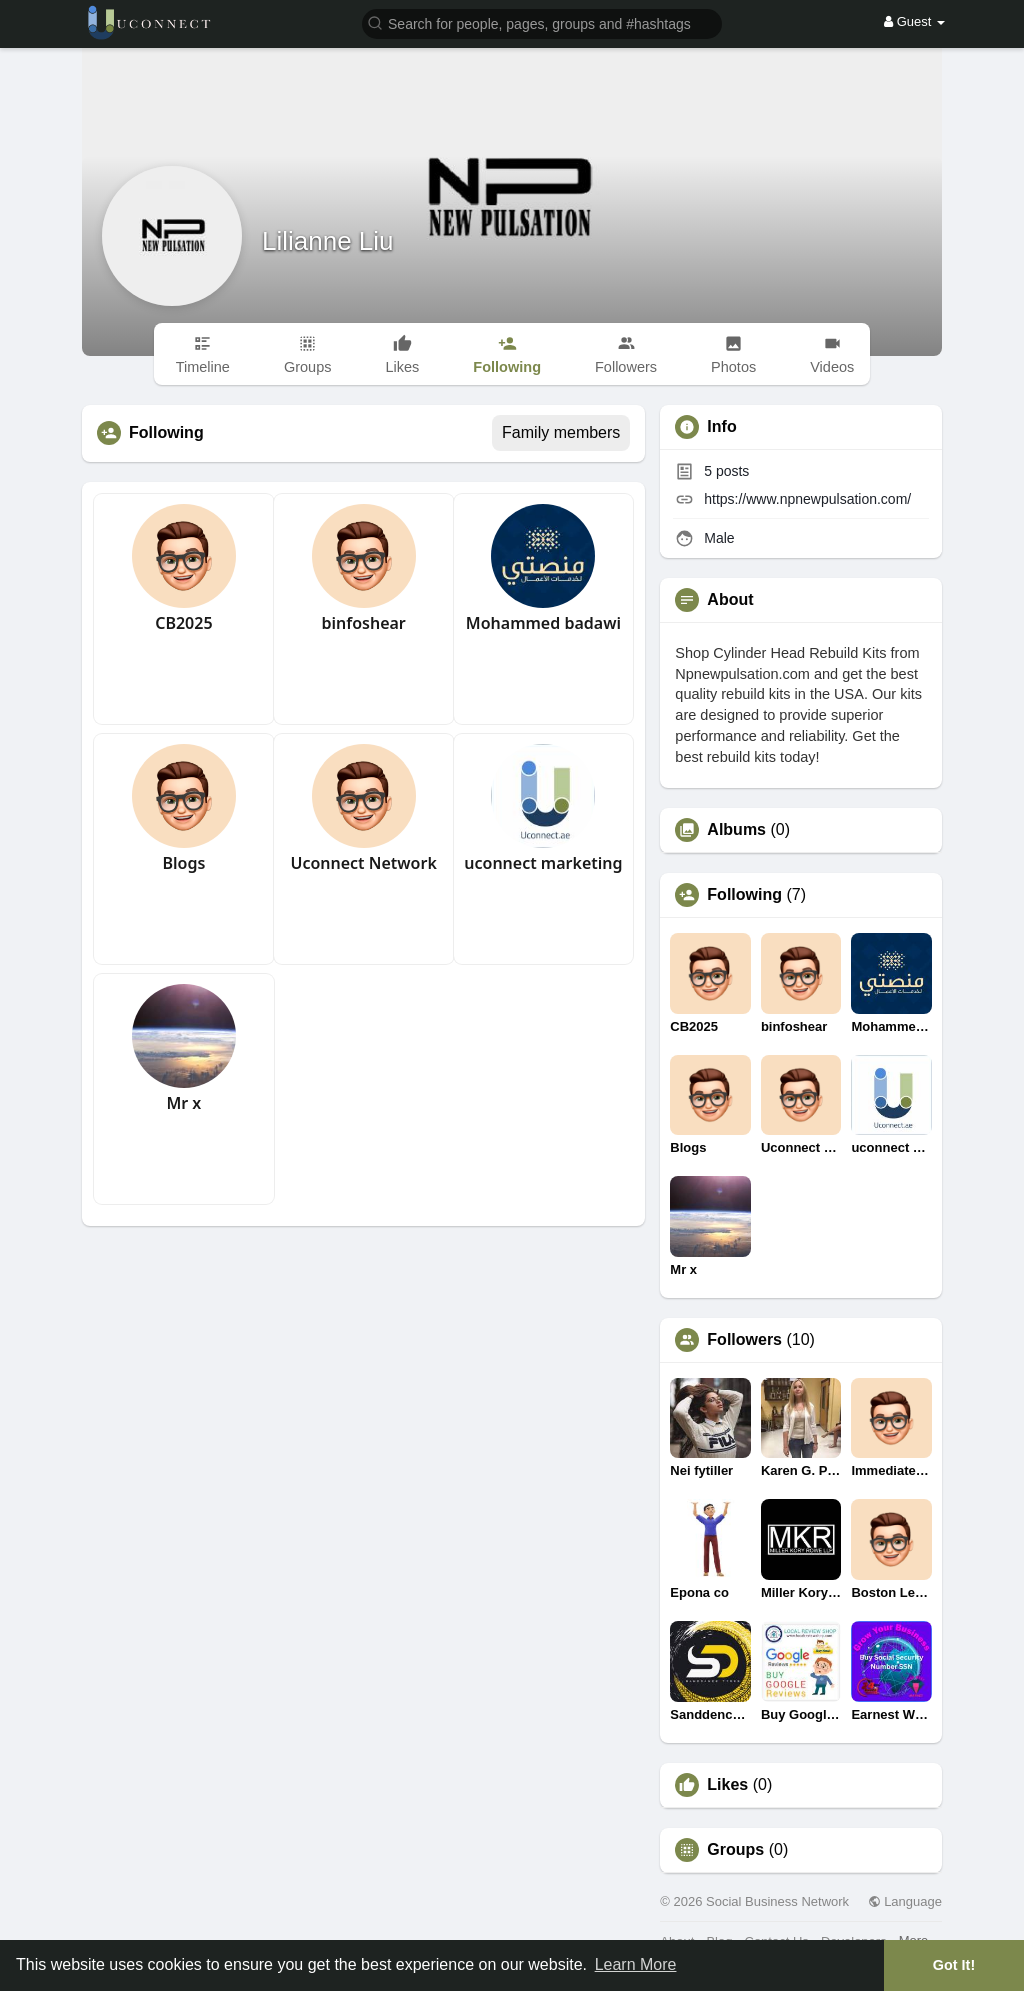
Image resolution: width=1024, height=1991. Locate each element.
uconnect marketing (543, 863)
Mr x (183, 1103)
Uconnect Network (363, 863)
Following (744, 895)
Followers (744, 1340)
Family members (561, 432)
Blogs (183, 863)
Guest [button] (914, 21)
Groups (735, 1850)
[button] (542, 22)
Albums (736, 830)
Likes (727, 1785)
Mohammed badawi (543, 623)
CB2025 (183, 623)
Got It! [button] (954, 1965)
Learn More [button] (636, 1964)
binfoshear (363, 623)
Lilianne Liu (328, 241)
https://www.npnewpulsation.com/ (807, 499)
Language (905, 1901)
